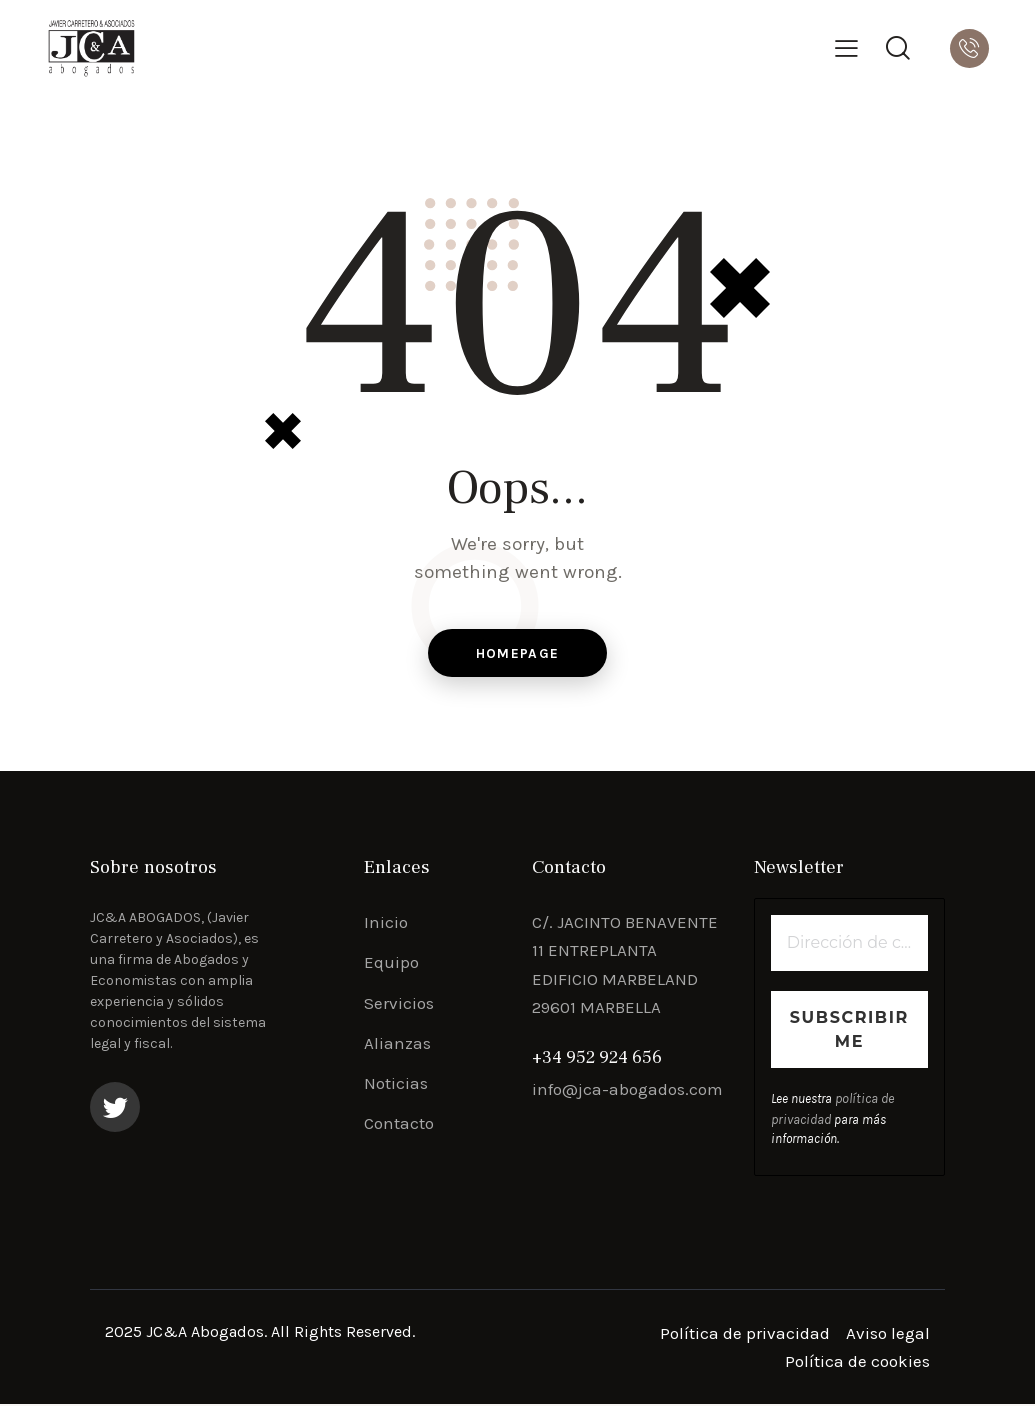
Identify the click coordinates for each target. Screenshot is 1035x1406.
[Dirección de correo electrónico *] (849, 946)
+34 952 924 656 (597, 1060)
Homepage (517, 654)
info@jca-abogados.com (627, 1092)
